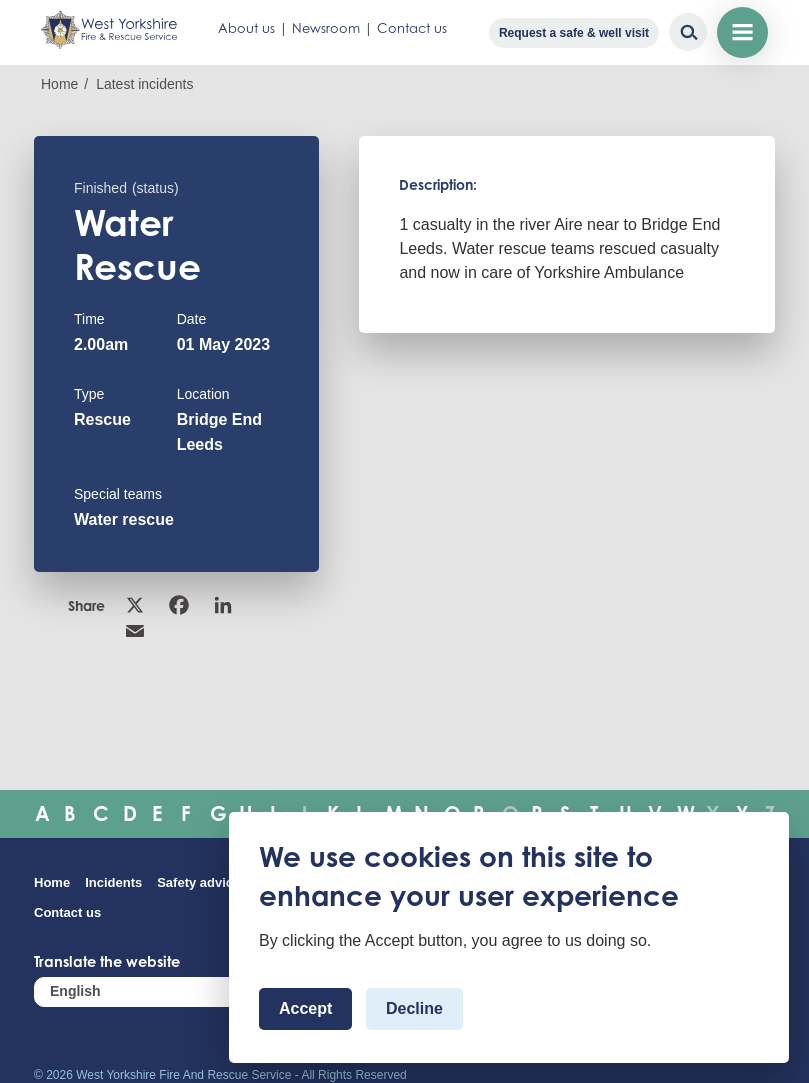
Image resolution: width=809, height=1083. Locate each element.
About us (246, 28)
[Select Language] (154, 991)
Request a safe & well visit (574, 33)
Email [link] (135, 631)
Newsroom (326, 28)
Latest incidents (144, 84)
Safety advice (198, 882)
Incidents (113, 882)
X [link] (135, 605)
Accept (305, 1008)
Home (59, 84)
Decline (414, 1008)
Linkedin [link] (223, 605)
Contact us (412, 28)
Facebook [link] (179, 605)
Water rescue (124, 519)
